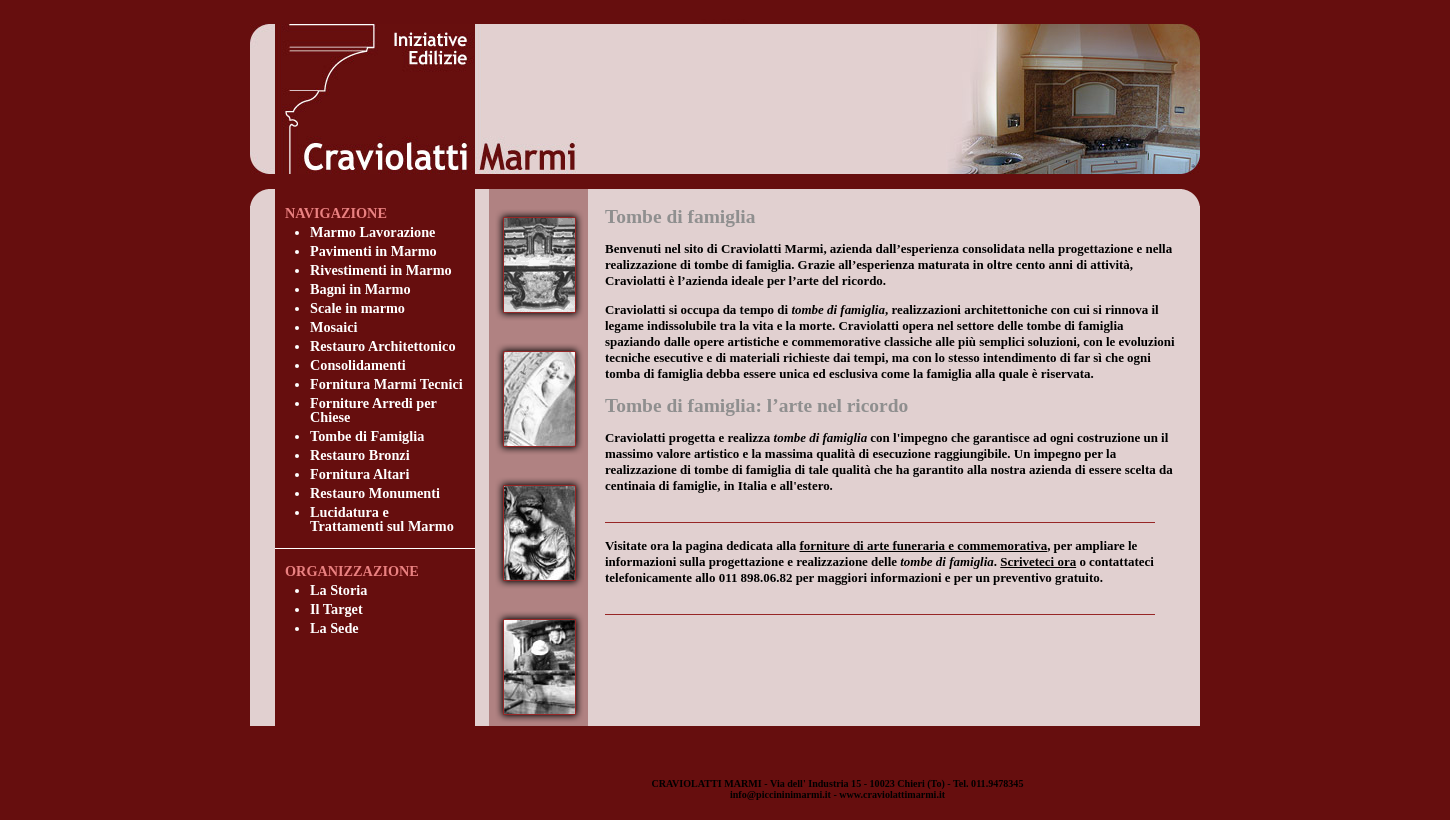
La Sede (334, 628)
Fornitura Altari (359, 474)
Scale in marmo (357, 308)
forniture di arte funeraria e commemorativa (924, 545)
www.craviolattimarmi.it (892, 794)
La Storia (338, 590)
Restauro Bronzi (360, 455)
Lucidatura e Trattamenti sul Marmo (382, 519)
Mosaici (334, 327)
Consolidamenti (358, 365)
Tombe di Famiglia (367, 436)
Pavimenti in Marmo (373, 251)
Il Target (336, 609)
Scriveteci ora (1038, 561)
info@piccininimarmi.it (780, 794)
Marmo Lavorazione (372, 232)
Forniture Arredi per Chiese (373, 410)
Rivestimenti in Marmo (381, 270)
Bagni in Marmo (360, 289)
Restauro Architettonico (383, 346)
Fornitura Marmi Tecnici (386, 384)
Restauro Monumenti (375, 493)
